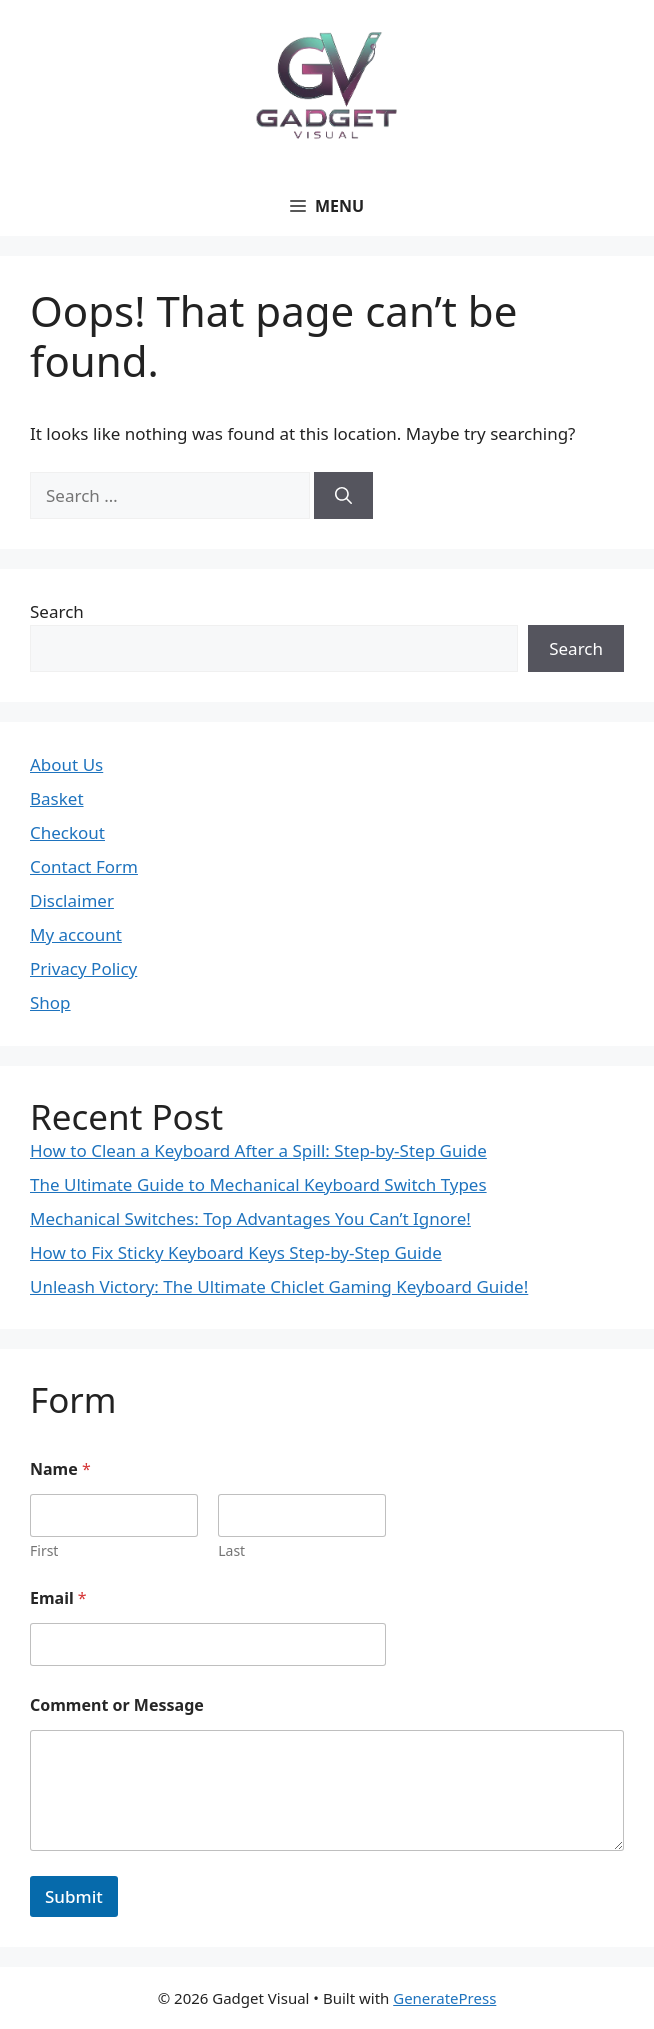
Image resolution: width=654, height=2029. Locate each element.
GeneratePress (444, 1998)
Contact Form (84, 866)
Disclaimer (72, 900)
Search (57, 611)
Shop (50, 1002)
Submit (74, 1896)
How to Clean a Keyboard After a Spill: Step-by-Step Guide (258, 1150)
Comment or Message (117, 1705)
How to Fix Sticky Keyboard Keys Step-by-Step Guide (236, 1252)
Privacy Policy (83, 968)
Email (58, 1598)
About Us (66, 764)
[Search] (343, 496)
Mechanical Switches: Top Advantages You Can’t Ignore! (250, 1218)
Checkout (67, 832)
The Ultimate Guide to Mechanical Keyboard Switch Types (258, 1184)
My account (76, 934)
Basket (57, 798)
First (44, 1550)
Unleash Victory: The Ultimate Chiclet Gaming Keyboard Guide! (279, 1286)
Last (231, 1550)
